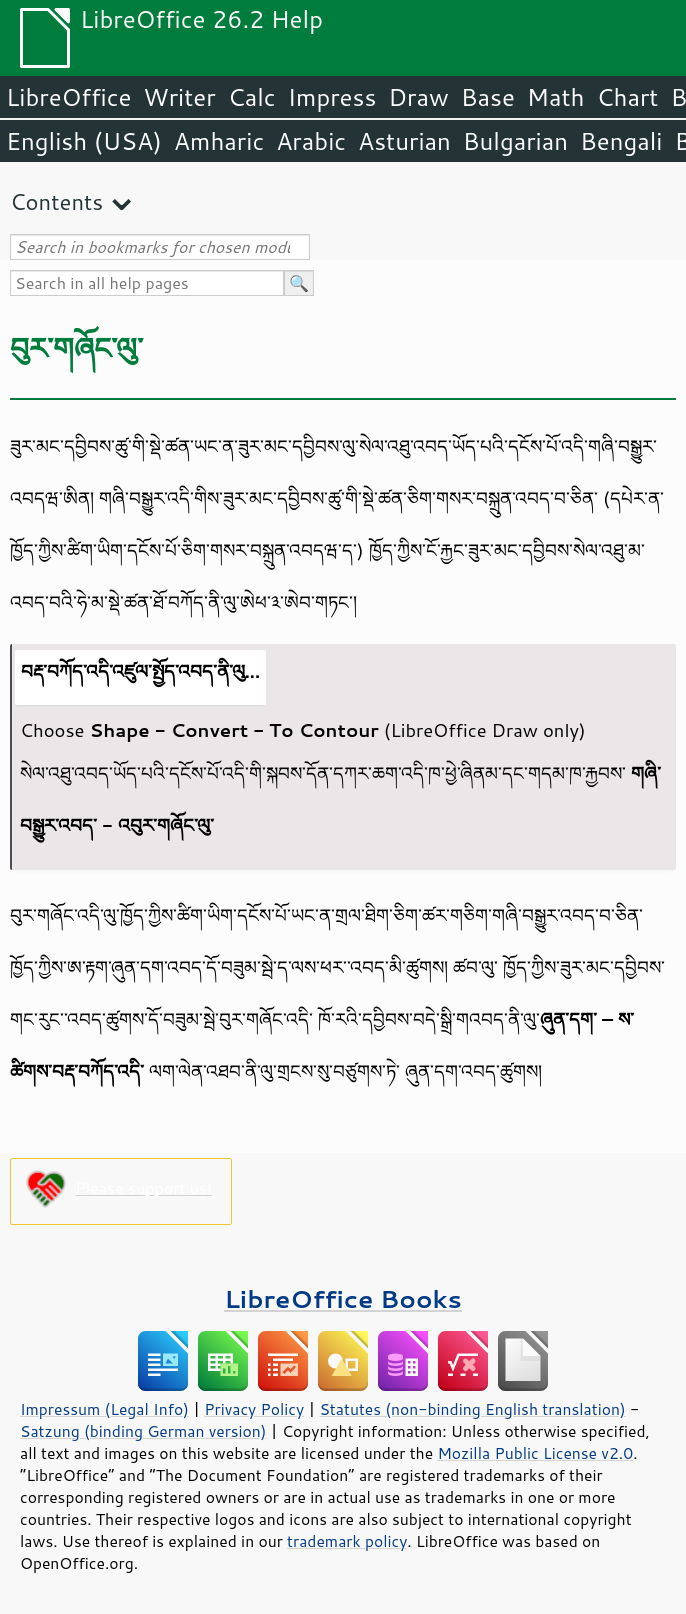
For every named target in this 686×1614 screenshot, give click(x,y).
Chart (627, 97)
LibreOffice (68, 97)
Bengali (621, 141)
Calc (252, 97)
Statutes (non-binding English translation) (472, 1409)
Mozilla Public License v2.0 (535, 1453)
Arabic (311, 141)
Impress (332, 97)
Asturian (404, 141)
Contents (56, 201)
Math (556, 97)
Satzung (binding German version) (143, 1431)
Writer (179, 97)
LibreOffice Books (343, 1298)
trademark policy (347, 1541)
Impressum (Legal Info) (104, 1409)
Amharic (219, 141)
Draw (418, 97)
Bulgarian (515, 141)
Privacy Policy (254, 1409)
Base (488, 97)
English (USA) (84, 141)
